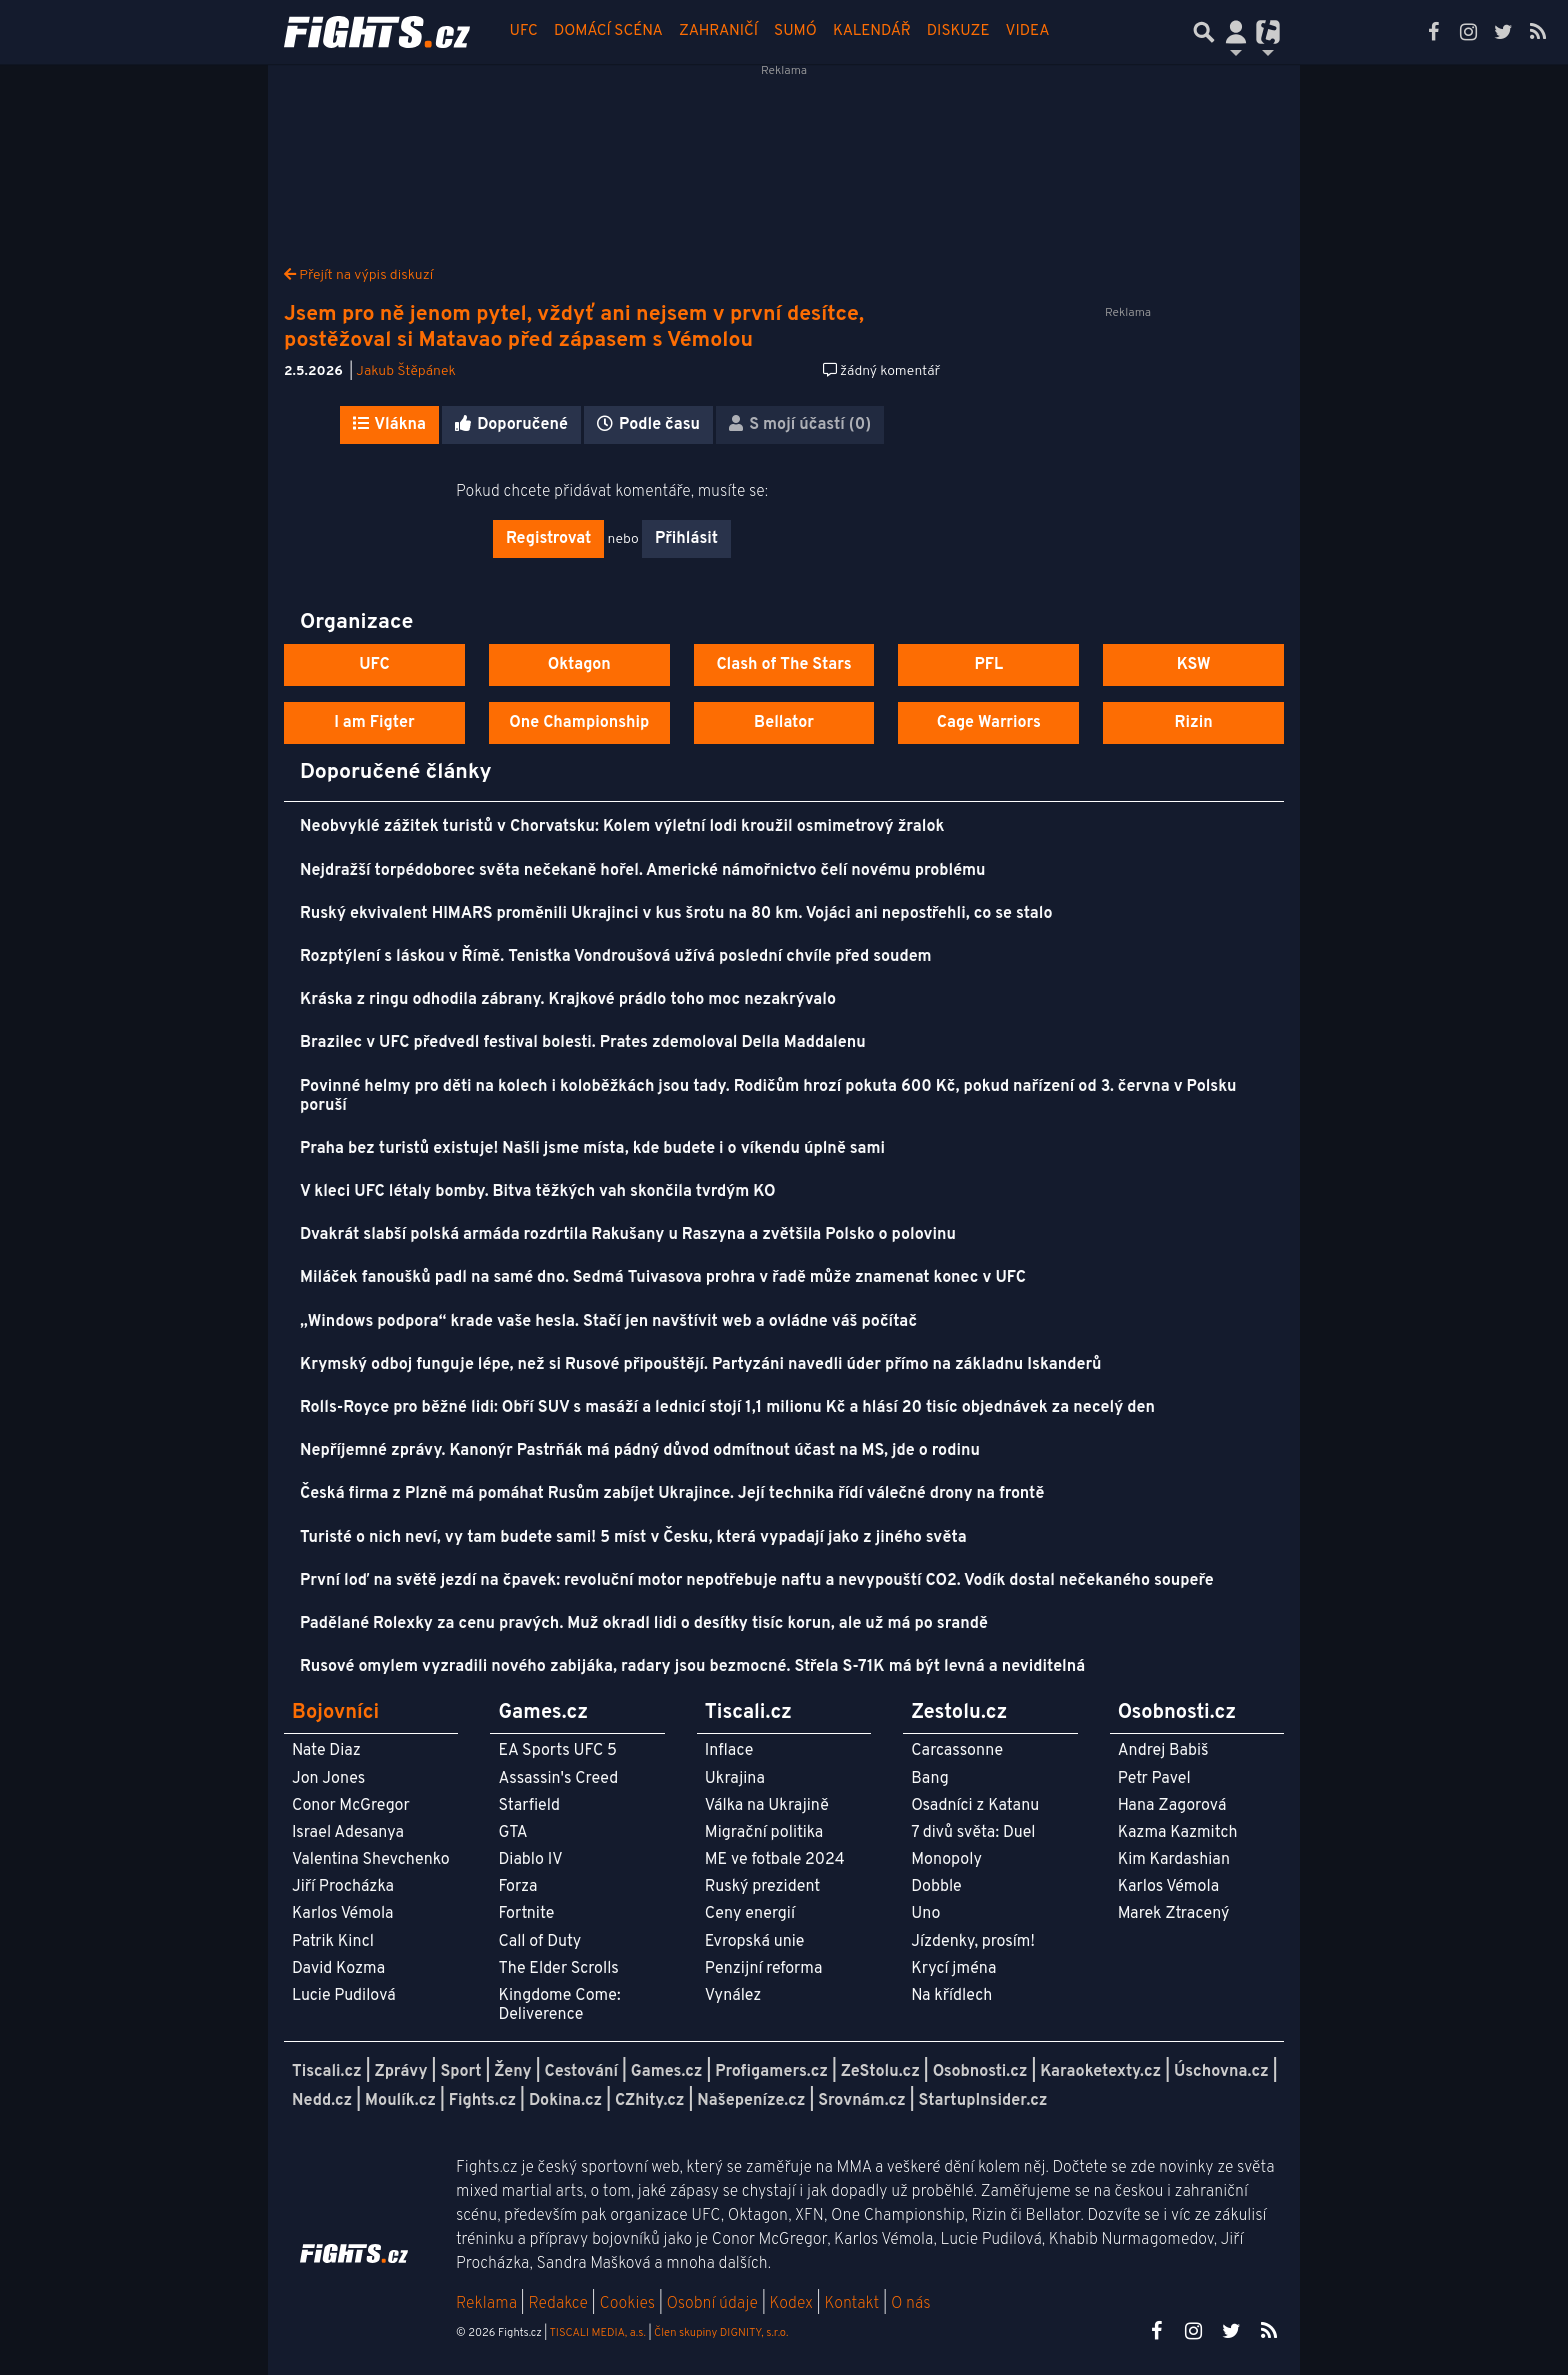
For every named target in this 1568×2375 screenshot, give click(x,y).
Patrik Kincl (333, 1942)
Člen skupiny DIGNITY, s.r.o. (721, 2333)
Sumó (795, 31)
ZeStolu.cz (880, 2072)
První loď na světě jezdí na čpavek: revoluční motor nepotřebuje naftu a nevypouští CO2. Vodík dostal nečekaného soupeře (757, 1581)
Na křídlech (951, 1996)
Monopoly (946, 1860)
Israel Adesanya (348, 1833)
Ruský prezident (762, 1887)
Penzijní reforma (764, 1969)
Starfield (528, 1806)
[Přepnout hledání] (1204, 32)
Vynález (733, 1996)
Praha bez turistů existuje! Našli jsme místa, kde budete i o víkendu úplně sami (592, 1149)
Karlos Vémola (343, 1914)
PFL (989, 665)
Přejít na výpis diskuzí (358, 275)
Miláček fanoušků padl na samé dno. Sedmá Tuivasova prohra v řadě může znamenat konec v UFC (663, 1278)
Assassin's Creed (558, 1779)
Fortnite (526, 1914)
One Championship (579, 723)
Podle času (648, 425)
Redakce (557, 2304)
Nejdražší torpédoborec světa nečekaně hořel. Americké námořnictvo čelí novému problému (643, 871)
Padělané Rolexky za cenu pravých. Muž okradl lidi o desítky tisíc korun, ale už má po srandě (644, 1624)
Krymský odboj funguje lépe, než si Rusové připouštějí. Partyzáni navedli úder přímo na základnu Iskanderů (701, 1365)
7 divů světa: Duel (973, 1833)
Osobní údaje (712, 2304)
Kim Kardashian (1174, 1860)
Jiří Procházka (343, 1887)
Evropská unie (755, 1942)
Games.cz (667, 2072)
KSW (1194, 665)
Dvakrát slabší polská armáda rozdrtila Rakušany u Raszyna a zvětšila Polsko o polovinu (628, 1235)
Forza (517, 1887)
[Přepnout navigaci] (1236, 32)
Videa (1028, 31)
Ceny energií (750, 1914)
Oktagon (579, 665)
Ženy (512, 2072)
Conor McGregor (351, 1806)
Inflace (729, 1751)
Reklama (486, 2304)
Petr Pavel (1154, 1779)
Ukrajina (735, 1779)
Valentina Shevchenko (371, 1860)
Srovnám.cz (862, 2101)
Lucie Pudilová (344, 1996)
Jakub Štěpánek (406, 371)
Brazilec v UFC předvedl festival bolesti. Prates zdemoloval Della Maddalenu (583, 1043)
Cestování (580, 2072)
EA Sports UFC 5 (557, 1751)
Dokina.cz (565, 2101)
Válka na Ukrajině (767, 1806)
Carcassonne (957, 1751)
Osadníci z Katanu (975, 1806)
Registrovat (548, 539)
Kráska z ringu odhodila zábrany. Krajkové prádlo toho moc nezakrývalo (568, 1000)
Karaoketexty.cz (1100, 2072)
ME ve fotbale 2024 (775, 1860)
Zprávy (401, 2072)
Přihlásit (686, 539)
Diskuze (958, 31)
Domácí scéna (608, 31)
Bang (930, 1779)
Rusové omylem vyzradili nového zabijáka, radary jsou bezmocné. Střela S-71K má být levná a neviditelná (692, 1667)
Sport (460, 2072)
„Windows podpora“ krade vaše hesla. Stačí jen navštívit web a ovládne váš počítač (608, 1322)
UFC (524, 31)
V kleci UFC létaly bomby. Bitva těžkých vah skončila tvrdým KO (538, 1192)
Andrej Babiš (1163, 1751)
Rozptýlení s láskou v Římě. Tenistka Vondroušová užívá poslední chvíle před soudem (616, 957)
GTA (512, 1833)
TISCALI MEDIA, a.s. (597, 2333)
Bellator (784, 723)
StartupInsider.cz (983, 2101)
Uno (925, 1914)
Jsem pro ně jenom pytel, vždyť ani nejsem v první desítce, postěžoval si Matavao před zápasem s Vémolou (574, 327)
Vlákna (389, 425)
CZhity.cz (649, 2101)
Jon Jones (328, 1779)
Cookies (627, 2304)
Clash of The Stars (783, 665)
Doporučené (511, 425)
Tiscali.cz (327, 2072)
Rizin (1193, 723)
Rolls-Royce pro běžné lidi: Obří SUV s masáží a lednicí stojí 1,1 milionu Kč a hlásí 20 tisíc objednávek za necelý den (727, 1408)
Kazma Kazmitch (1178, 1833)
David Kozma (338, 1969)
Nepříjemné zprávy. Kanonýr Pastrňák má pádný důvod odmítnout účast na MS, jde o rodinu (640, 1451)
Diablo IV (530, 1860)
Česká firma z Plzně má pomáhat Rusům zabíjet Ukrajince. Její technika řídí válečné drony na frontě (672, 1494)
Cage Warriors (989, 723)
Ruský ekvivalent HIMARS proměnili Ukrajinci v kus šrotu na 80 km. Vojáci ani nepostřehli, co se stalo (676, 914)
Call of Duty (539, 1942)
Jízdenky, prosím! (973, 1942)
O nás (911, 2304)
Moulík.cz (400, 2101)
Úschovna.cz (1221, 2072)
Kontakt (853, 2304)
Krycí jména (953, 1969)
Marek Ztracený (1174, 1914)
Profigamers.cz (771, 2072)
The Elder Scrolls (558, 1969)
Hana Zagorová (1172, 1806)
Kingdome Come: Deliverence (559, 2005)
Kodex (793, 2304)
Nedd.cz (322, 2101)
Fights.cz (482, 2101)
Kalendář (872, 31)
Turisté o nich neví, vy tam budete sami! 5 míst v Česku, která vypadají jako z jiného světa (633, 1538)
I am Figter (374, 723)
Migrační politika (764, 1833)
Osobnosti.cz (980, 2072)
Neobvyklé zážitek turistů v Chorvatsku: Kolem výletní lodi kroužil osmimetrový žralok (622, 827)
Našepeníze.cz (751, 2101)
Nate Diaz (326, 1751)
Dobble (936, 1887)
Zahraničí (718, 31)
